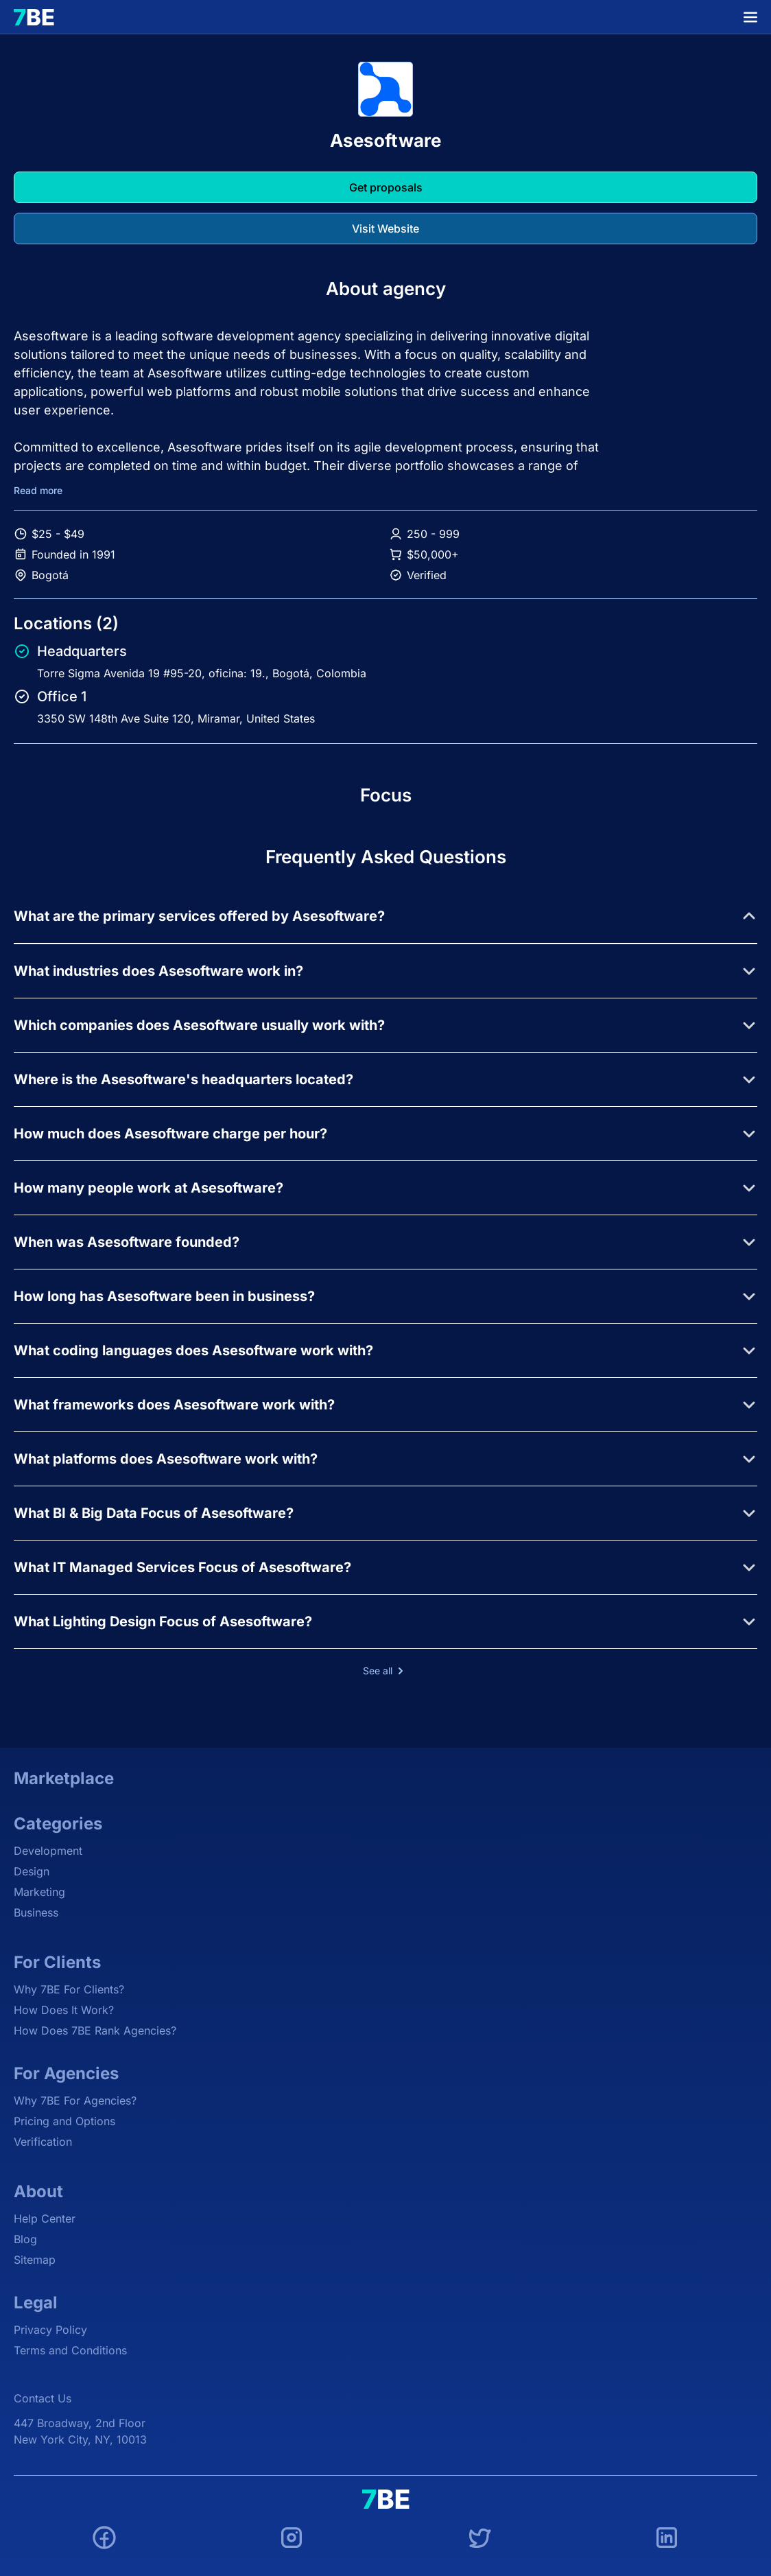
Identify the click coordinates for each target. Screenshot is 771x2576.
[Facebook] (104, 2539)
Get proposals (386, 187)
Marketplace (64, 1778)
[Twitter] (479, 2539)
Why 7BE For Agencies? (75, 2100)
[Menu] (750, 17)
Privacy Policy (50, 2330)
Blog (25, 2239)
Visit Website (385, 228)
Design (31, 1871)
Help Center (44, 2218)
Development (48, 1851)
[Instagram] (291, 2539)
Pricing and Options (64, 2121)
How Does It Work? (64, 2010)
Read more (38, 490)
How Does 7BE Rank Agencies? (95, 2030)
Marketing (39, 1892)
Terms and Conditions (70, 2350)
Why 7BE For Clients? (69, 1989)
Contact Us (42, 2398)
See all (386, 1671)
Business (36, 1912)
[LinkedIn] (666, 2539)
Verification (43, 2141)
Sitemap (35, 2260)
